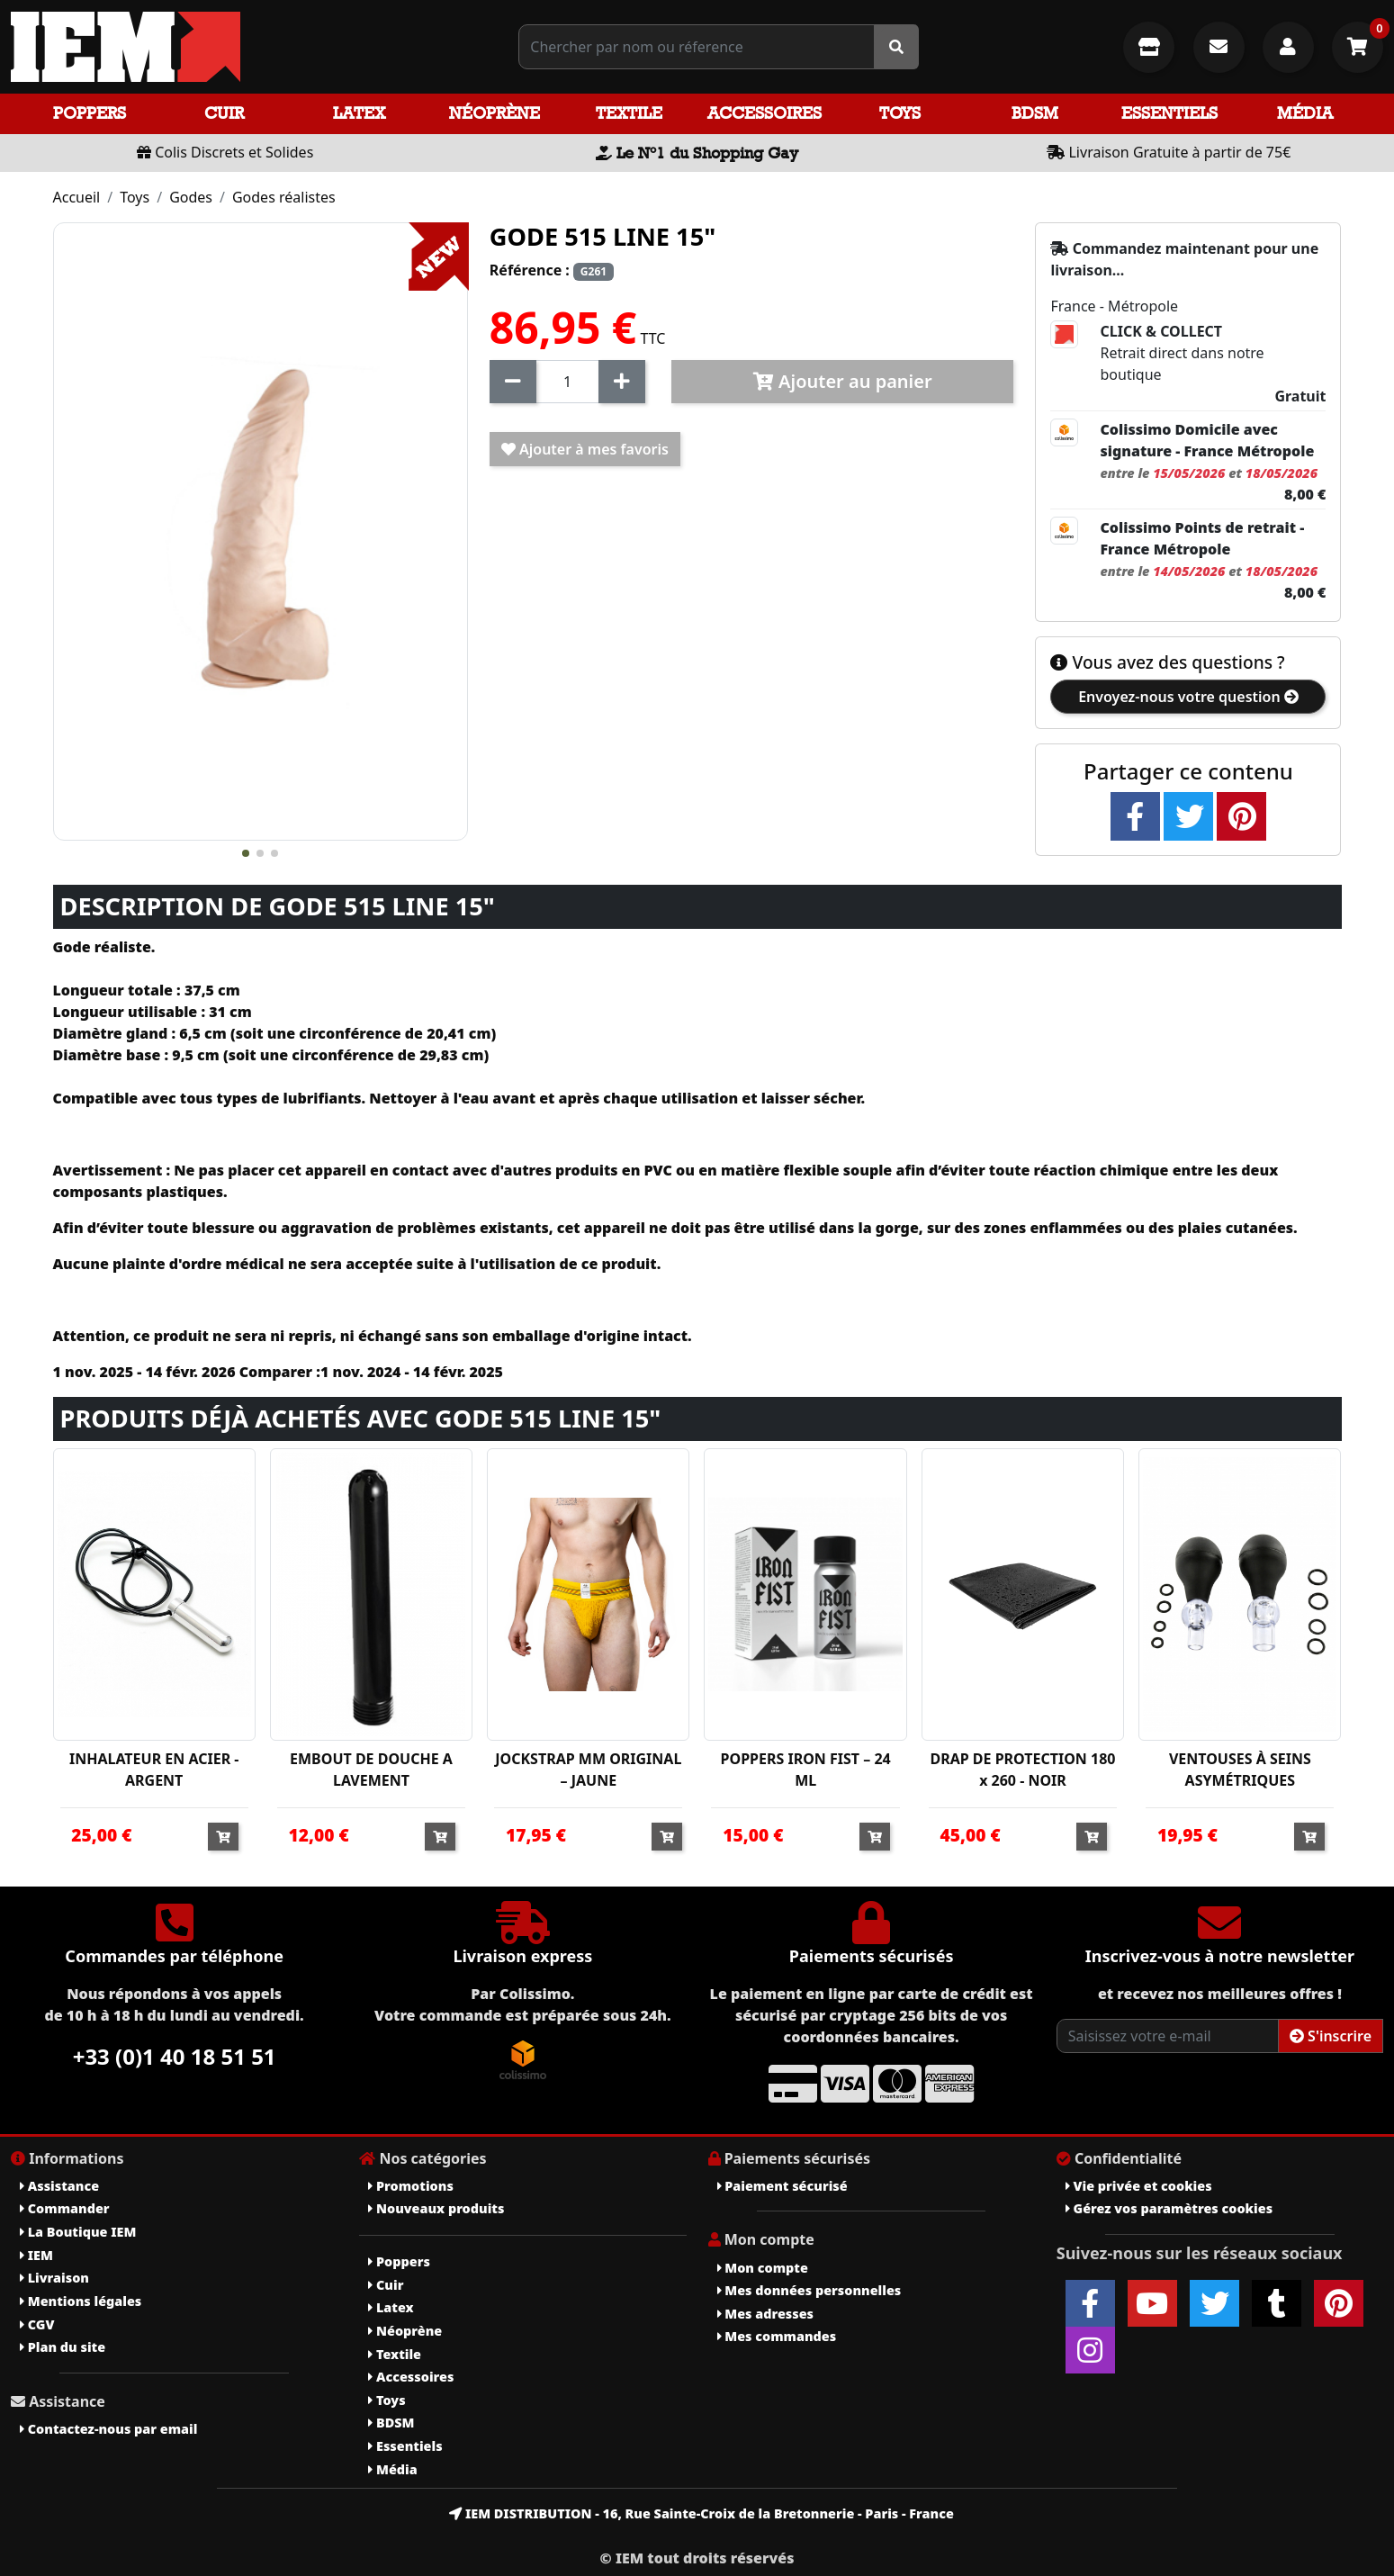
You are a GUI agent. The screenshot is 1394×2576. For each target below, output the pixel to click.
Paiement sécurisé (782, 2185)
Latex (359, 113)
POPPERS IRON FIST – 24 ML (806, 1769)
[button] (245, 853)
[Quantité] (567, 381)
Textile (629, 113)
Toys (900, 113)
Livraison (54, 2277)
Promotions (411, 2185)
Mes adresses (765, 2313)
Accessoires (764, 113)
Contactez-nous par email (108, 2428)
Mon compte (762, 2267)
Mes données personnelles (809, 2290)
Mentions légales (80, 2301)
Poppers (89, 113)
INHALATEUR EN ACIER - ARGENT (154, 1769)
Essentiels (1169, 113)
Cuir (224, 113)
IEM (36, 2255)
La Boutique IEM (78, 2231)
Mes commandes (777, 2336)
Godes (190, 197)
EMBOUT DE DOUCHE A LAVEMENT (371, 1769)
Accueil (77, 197)
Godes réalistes (284, 197)
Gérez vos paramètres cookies (1169, 2208)
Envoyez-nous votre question (1188, 697)
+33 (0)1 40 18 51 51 (174, 2056)
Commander (65, 2208)
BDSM (1035, 113)
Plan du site (62, 2346)
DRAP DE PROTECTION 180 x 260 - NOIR (1022, 1769)
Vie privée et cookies (1139, 2185)
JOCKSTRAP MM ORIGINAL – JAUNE (588, 1769)
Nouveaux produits (436, 2208)
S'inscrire (1331, 2036)
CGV (37, 2324)
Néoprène (494, 113)
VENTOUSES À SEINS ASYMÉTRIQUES (1240, 1769)
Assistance (59, 2185)
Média (1305, 113)
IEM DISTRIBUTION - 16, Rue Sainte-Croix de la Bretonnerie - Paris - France (701, 2513)
